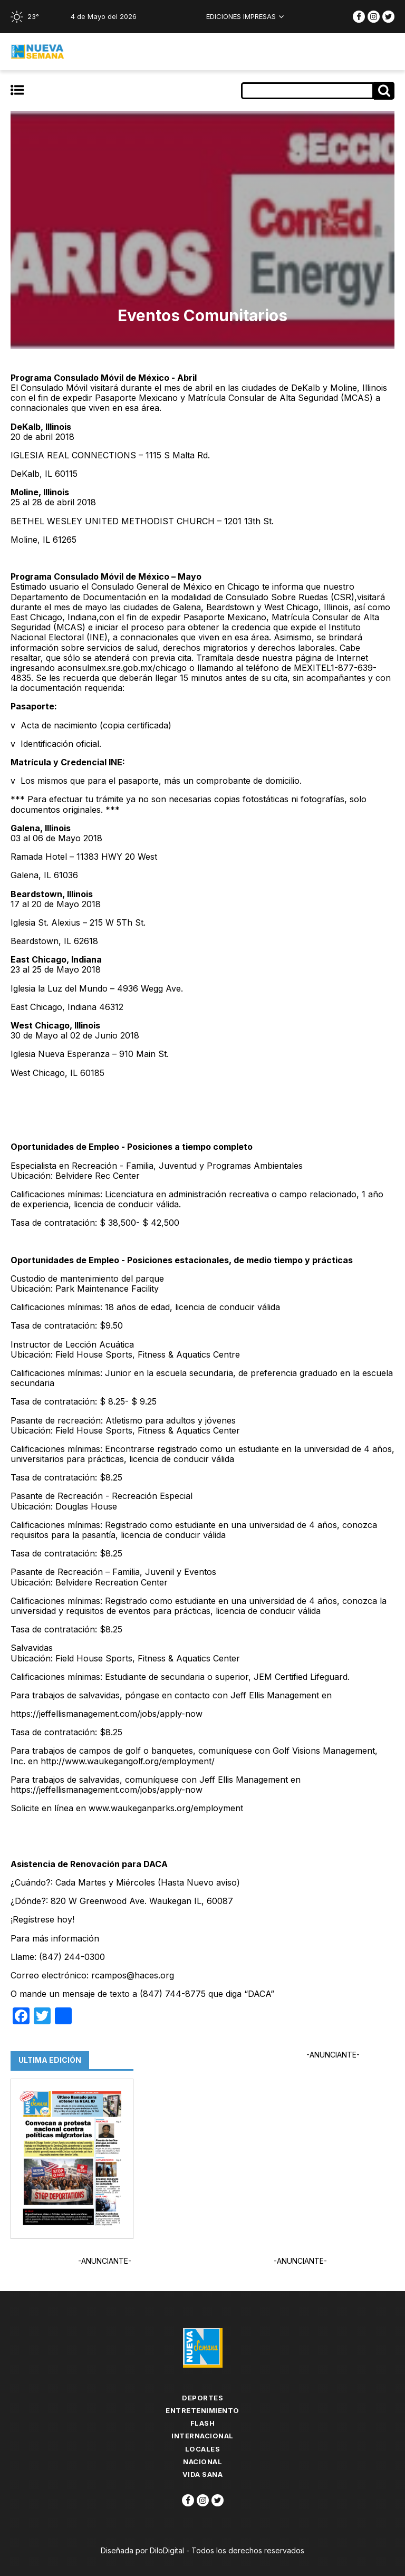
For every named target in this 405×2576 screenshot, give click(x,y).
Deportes (202, 2398)
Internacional (202, 2435)
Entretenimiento (202, 2410)
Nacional (202, 2461)
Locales (202, 2449)
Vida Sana (202, 2474)
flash (202, 2423)
